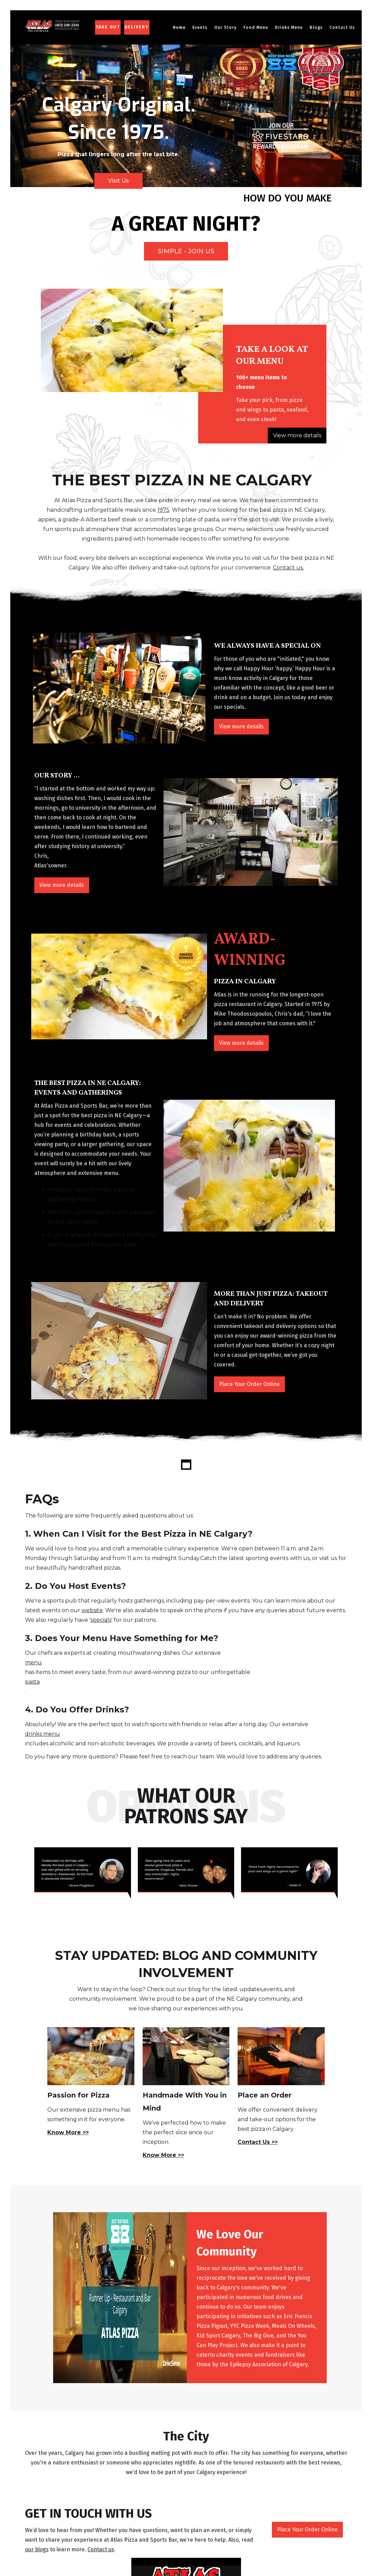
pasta (32, 1681)
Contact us (100, 2549)
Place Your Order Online (249, 1384)
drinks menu (42, 1734)
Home (179, 27)
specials (101, 1620)
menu (33, 1662)
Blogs (316, 27)
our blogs (37, 2549)
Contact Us (342, 27)
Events (199, 27)
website (92, 1610)
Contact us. (288, 567)
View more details (297, 435)
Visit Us (118, 180)
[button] (225, 27)
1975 (163, 510)
